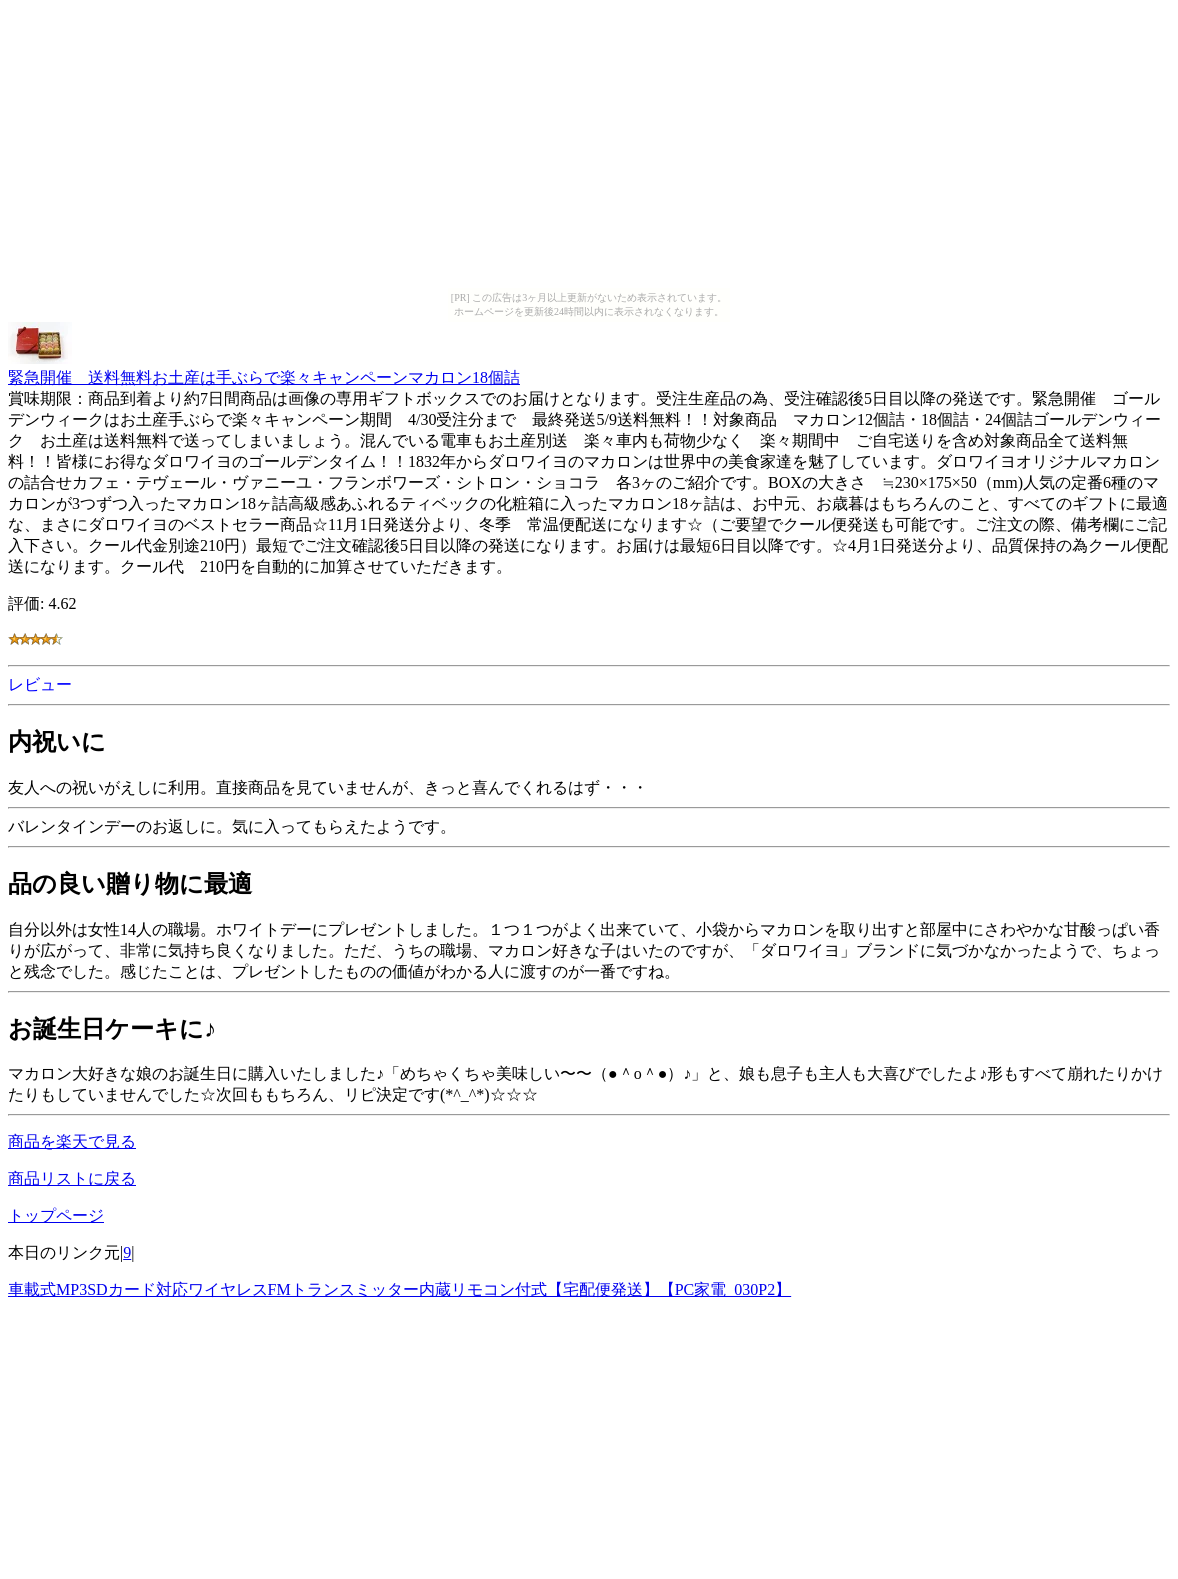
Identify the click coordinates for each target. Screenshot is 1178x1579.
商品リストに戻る (72, 1178)
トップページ (56, 1215)
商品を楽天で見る (72, 1141)
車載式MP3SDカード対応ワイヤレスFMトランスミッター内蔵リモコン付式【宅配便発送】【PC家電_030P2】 (399, 1289)
